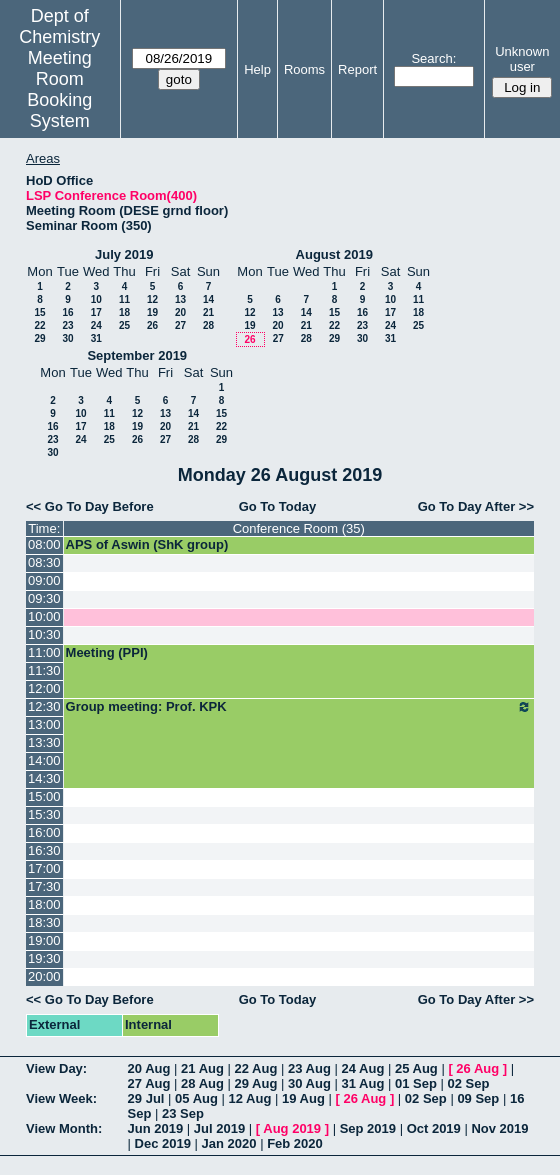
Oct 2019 (434, 1128)
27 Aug (149, 1083)
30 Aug (309, 1083)
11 (124, 299)
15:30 (44, 814)
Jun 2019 (156, 1128)
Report (357, 69)
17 (96, 312)
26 (152, 325)
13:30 (44, 742)
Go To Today (278, 506)
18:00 (44, 904)
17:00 (44, 868)
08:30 (44, 562)
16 (67, 312)
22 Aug (256, 1068)
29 (39, 338)
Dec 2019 (163, 1143)
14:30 (44, 778)
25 (124, 325)
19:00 (44, 940)
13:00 (44, 724)
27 (180, 325)
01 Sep (416, 1083)
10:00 (44, 616)
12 (152, 299)
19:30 (44, 958)
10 (96, 299)
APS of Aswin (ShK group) (147, 544)
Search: (433, 58)
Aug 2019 (292, 1128)
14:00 (44, 760)
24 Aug (362, 1068)
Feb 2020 (295, 1143)
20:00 (44, 976)
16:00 (44, 832)
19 (152, 312)
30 (67, 338)
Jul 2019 (219, 1128)
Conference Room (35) (299, 528)
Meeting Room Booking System (59, 89)
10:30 (44, 634)
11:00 (44, 652)
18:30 (44, 922)
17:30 (44, 886)
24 (96, 325)
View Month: (64, 1128)
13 (180, 299)
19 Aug (303, 1098)
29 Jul (146, 1098)
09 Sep (478, 1098)
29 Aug (256, 1083)
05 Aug (196, 1098)
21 (208, 312)
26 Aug (477, 1068)
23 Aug (309, 1068)
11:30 (44, 670)
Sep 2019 (368, 1128)
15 (39, 312)
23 (67, 325)
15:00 (44, 796)
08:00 (44, 544)
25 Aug (416, 1068)
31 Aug (362, 1083)
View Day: (56, 1068)
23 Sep (183, 1113)
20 (180, 312)
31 (96, 338)
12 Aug (250, 1098)
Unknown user (522, 59)
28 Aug (202, 1083)
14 (208, 299)
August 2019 (334, 254)
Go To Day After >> (476, 506)
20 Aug (149, 1068)
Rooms (304, 69)
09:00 (44, 580)
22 (39, 325)
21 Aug (202, 1068)
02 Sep (468, 1083)
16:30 (44, 850)
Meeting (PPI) (107, 652)
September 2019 (137, 355)
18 (124, 312)
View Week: (61, 1098)
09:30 (44, 598)
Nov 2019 (499, 1128)
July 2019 (124, 254)
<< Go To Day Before (90, 506)
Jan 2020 (229, 1143)
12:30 (44, 706)
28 (208, 325)
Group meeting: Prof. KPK (299, 707)
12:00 (44, 688)
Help (257, 69)
